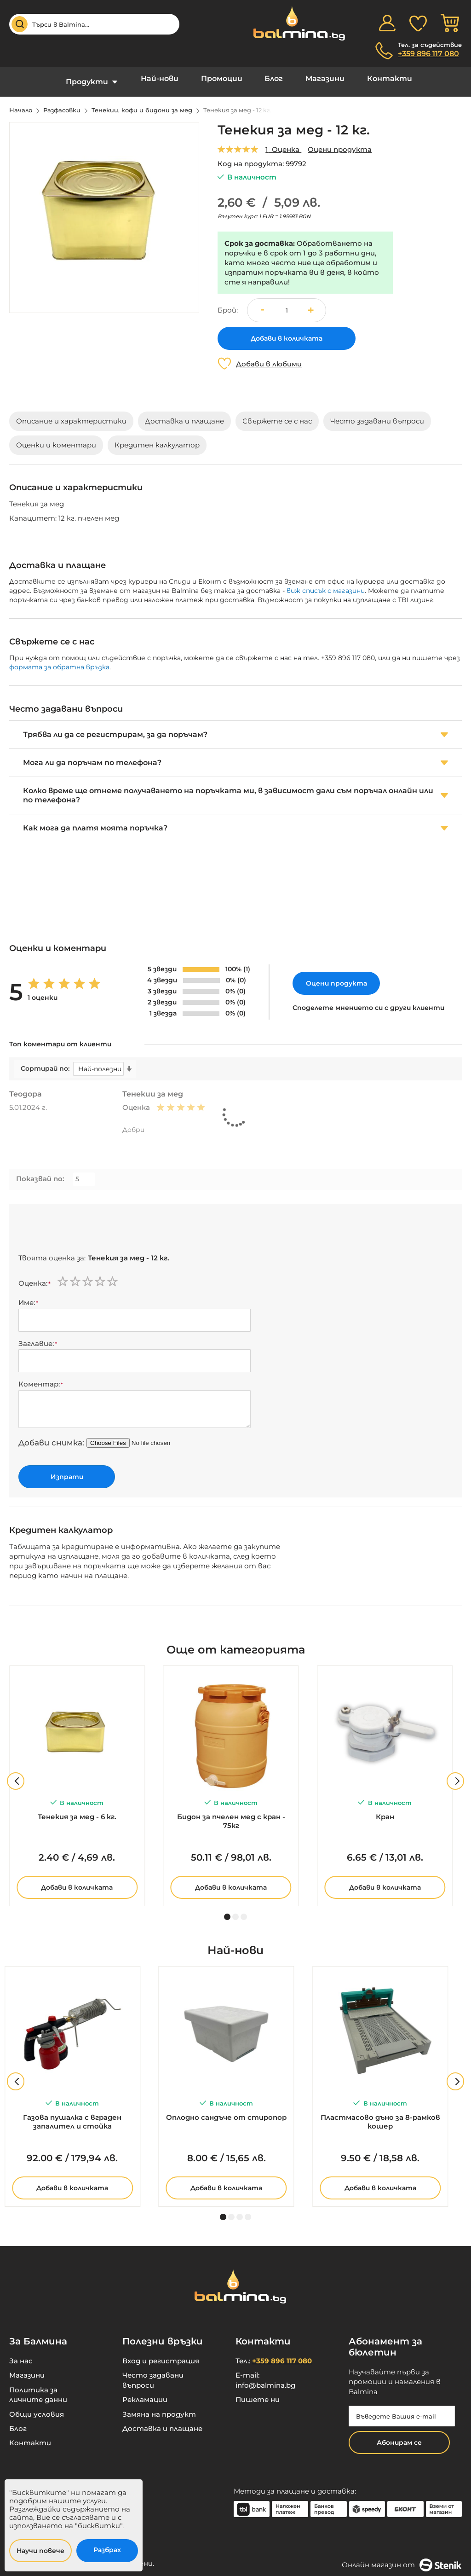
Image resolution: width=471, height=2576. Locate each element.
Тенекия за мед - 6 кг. (77, 1809)
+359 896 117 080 (428, 53)
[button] (314, 303)
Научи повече (40, 2551)
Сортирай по (44, 1062)
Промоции (225, 78)
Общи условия (36, 2407)
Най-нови (169, 78)
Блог (271, 78)
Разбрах (107, 2550)
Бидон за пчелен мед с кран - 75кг (231, 1814)
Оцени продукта (340, 142)
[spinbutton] (286, 303)
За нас (21, 2354)
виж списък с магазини (326, 584)
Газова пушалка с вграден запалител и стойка (72, 2114)
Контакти (373, 78)
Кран (385, 1809)
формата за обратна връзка (59, 660)
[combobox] (94, 24)
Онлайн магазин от (402, 2558)
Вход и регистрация (160, 2354)
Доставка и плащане (162, 2421)
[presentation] (88, 1224)
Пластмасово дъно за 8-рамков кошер (380, 2114)
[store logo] (294, 23)
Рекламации (144, 2392)
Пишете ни (258, 2392)
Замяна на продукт (159, 2407)
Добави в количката (77, 1880)
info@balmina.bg (265, 2378)
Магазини (315, 78)
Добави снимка (50, 1435)
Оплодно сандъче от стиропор (226, 2110)
